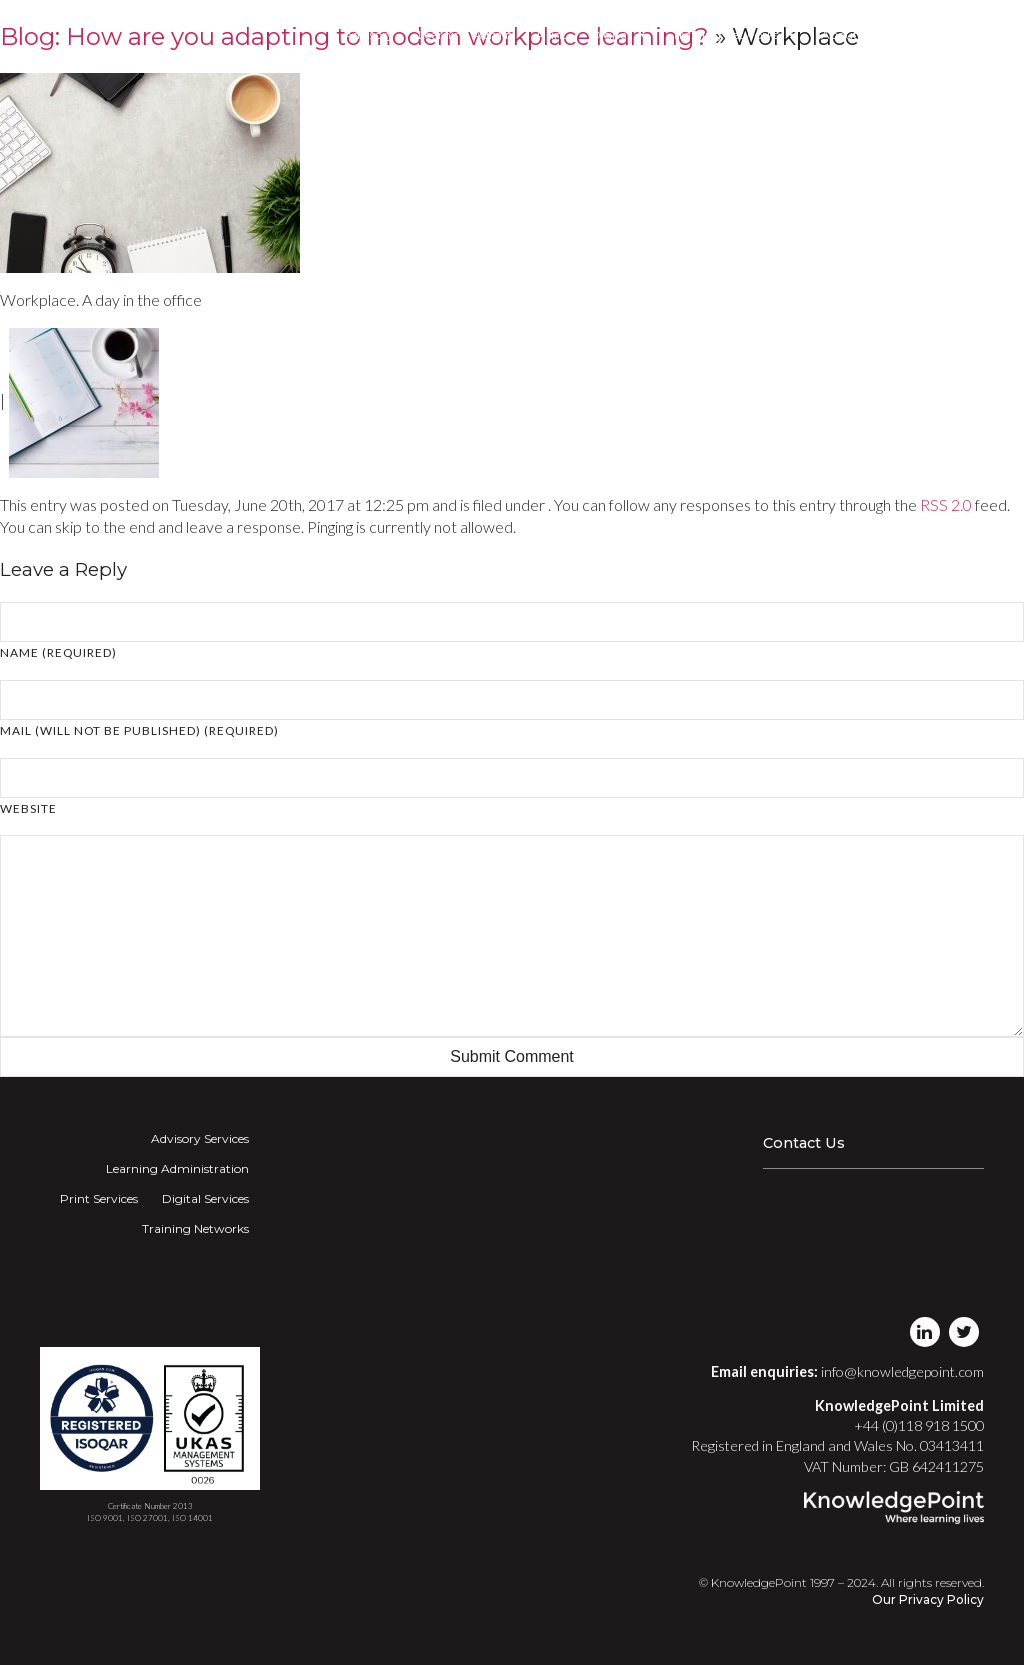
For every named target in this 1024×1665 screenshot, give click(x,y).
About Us (848, 34)
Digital (619, 35)
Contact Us (804, 1143)
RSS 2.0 (946, 504)
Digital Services (205, 1198)
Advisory (369, 34)
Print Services (99, 1198)
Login (915, 34)
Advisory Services (200, 1138)
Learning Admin (465, 34)
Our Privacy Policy (928, 1599)
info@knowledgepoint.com (902, 1371)
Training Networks (734, 35)
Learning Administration (177, 1168)
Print (552, 34)
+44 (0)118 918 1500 (919, 1425)
